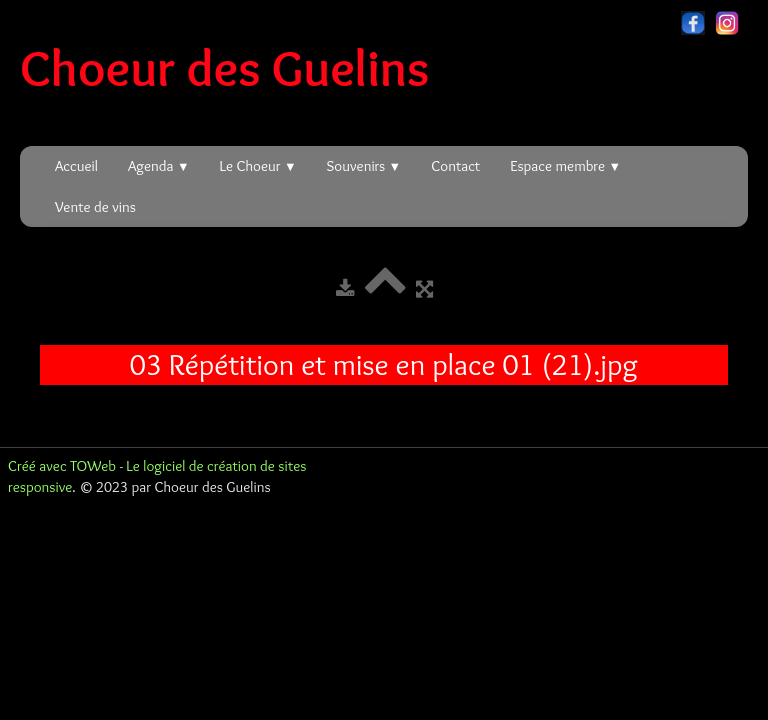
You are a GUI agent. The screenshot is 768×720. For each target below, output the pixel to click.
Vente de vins (95, 207)
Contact (455, 166)
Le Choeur (258, 166)
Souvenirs (364, 166)
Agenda (159, 166)
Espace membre (565, 166)
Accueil (76, 166)
